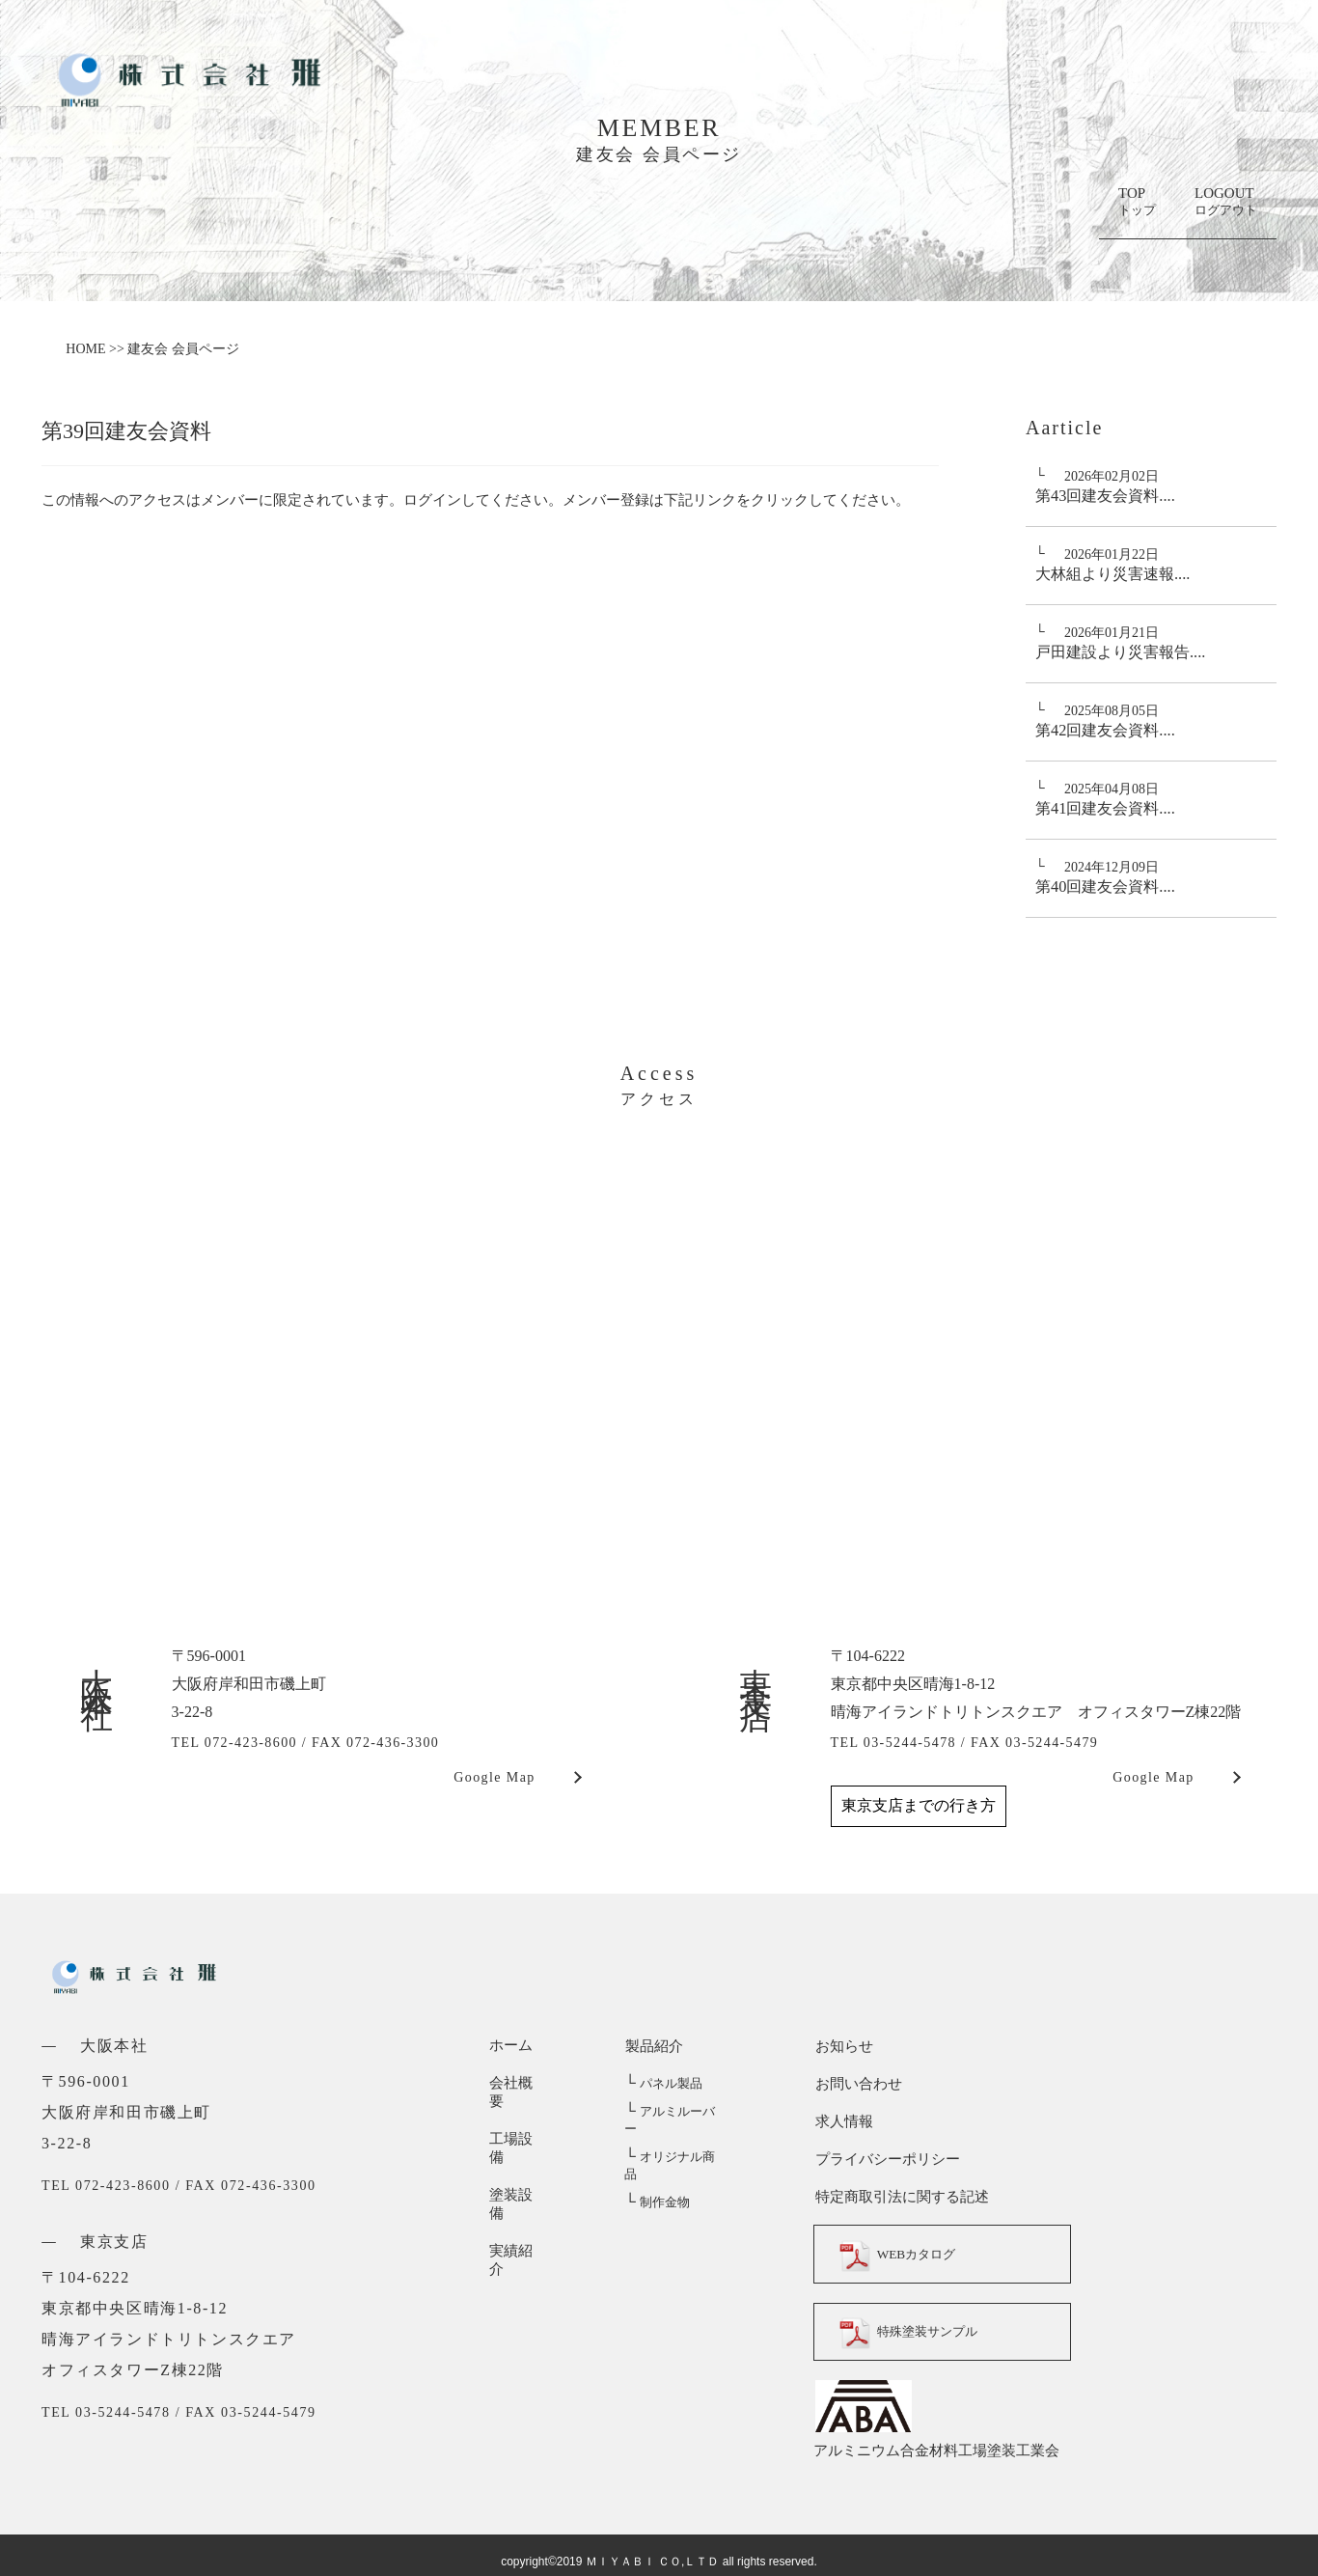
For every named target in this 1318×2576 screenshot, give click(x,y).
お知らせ (842, 2045)
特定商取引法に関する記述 (900, 2195)
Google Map (494, 1777)
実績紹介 (518, 2195)
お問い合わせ (856, 2083)
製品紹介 (653, 2045)
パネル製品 (662, 2083)
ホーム (511, 2045)
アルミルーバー (675, 2111)
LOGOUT (1225, 202)
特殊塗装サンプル (915, 2332)
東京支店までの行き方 (918, 1805)
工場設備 (518, 2120)
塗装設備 (518, 2158)
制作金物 (656, 2167)
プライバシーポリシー (885, 2158)
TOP (1137, 202)
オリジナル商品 (675, 2139)
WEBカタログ (902, 2253)
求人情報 (842, 2120)
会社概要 (518, 2083)
